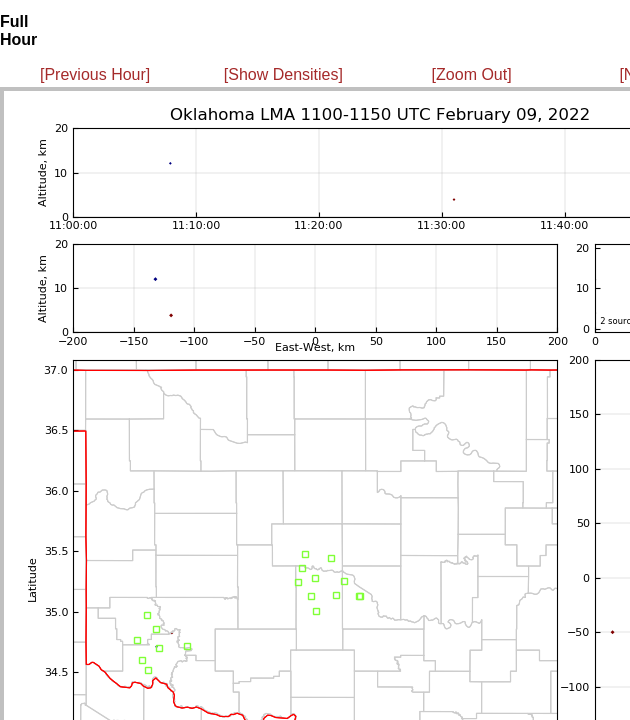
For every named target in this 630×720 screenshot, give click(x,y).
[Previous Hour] (95, 74)
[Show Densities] (283, 74)
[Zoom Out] (472, 74)
